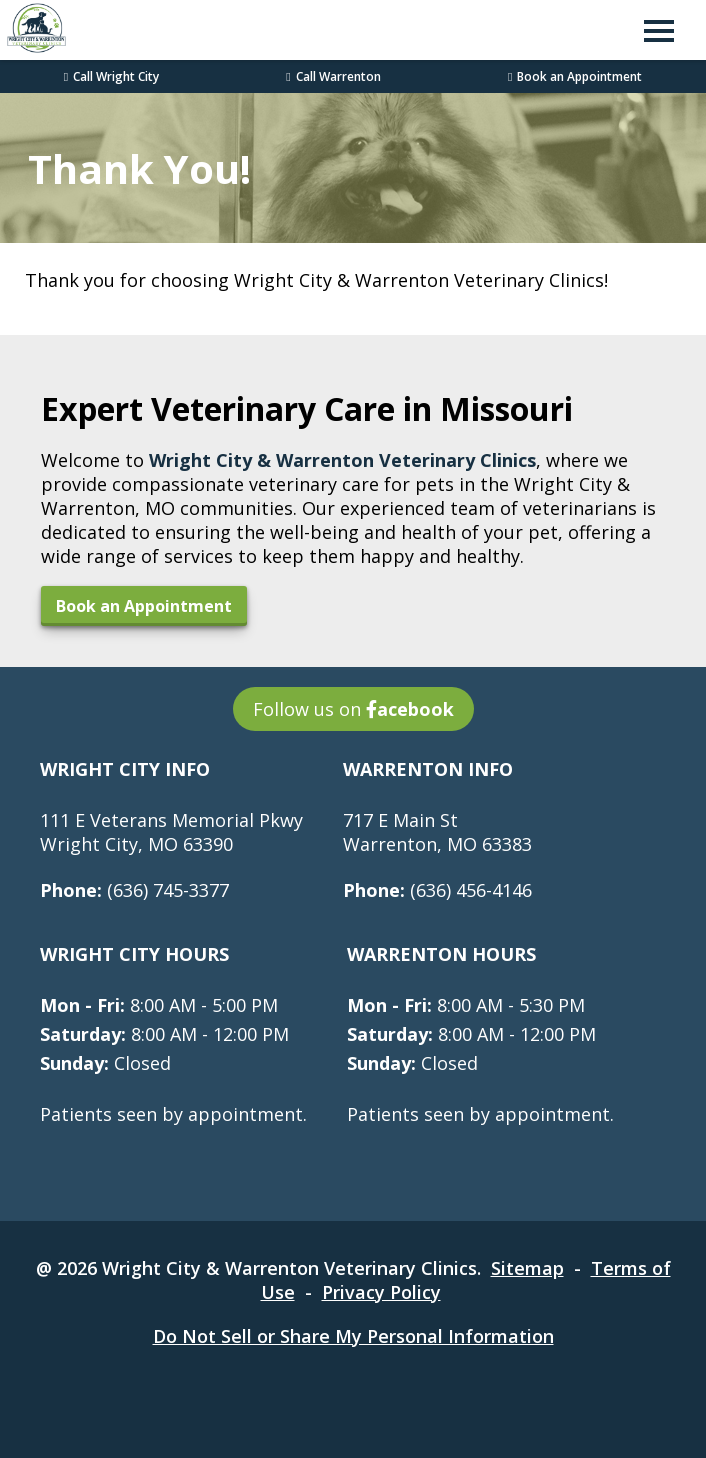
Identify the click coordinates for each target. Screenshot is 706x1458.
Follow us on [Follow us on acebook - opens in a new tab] (353, 709)
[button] (659, 30)
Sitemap (527, 1268)
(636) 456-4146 (437, 890)
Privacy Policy (381, 1292)
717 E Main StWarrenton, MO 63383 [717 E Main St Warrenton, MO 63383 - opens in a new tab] (437, 832)
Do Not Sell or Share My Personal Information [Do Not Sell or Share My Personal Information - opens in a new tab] (353, 1336)
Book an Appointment (575, 76)
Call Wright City (111, 76)
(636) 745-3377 (134, 890)
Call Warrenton (333, 76)
